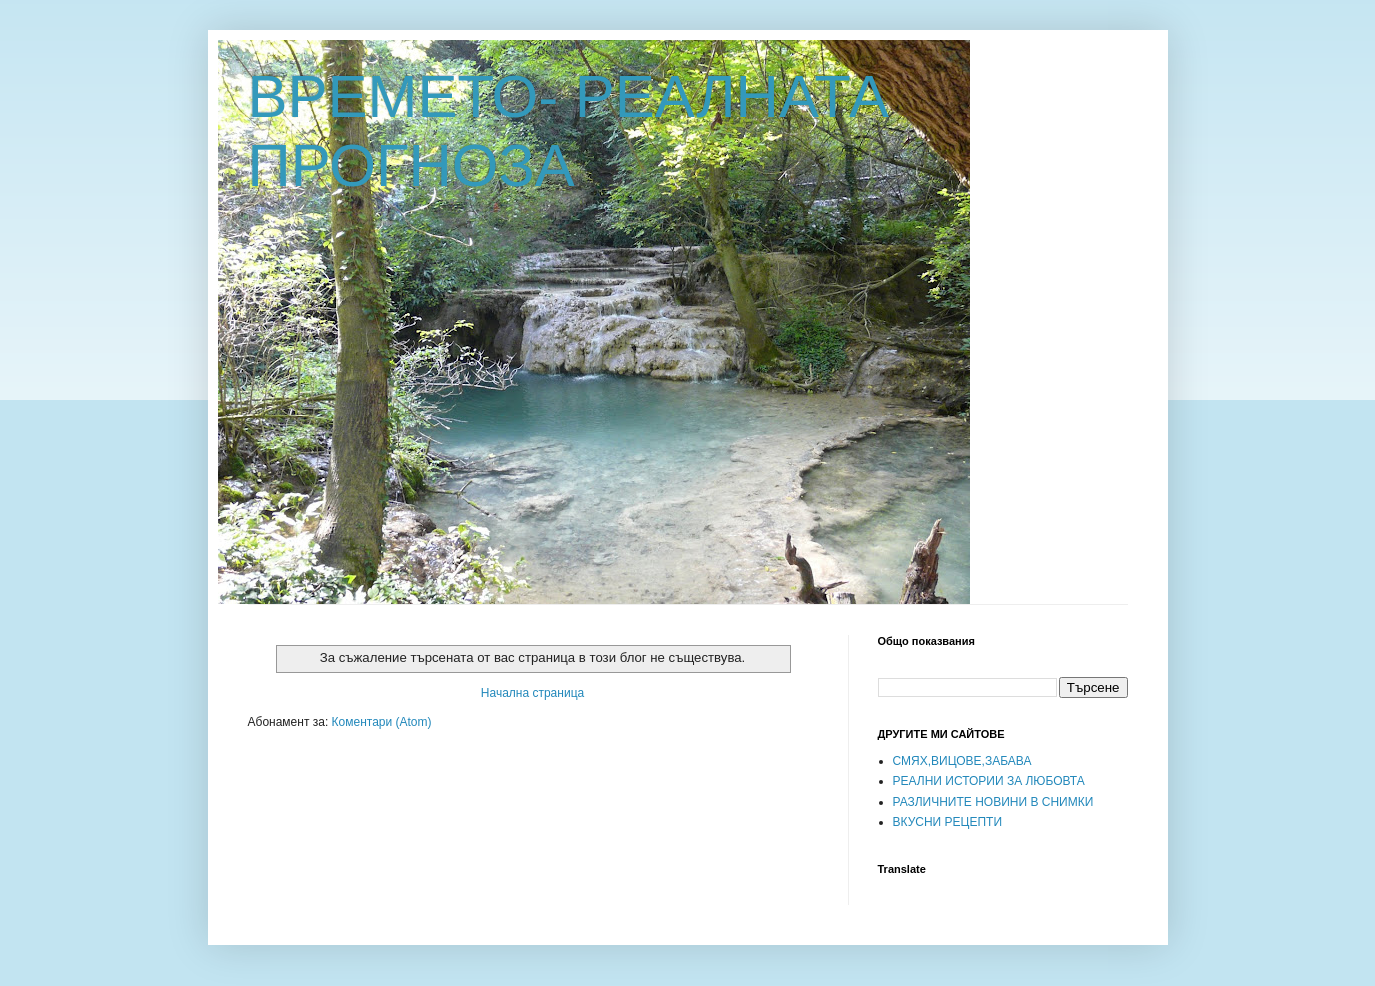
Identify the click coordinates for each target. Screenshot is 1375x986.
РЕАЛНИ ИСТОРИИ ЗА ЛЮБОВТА (989, 781)
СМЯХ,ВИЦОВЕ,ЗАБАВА (962, 761)
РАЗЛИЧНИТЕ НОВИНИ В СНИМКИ (993, 802)
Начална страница (532, 693)
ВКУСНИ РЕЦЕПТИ (948, 822)
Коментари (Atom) (382, 722)
